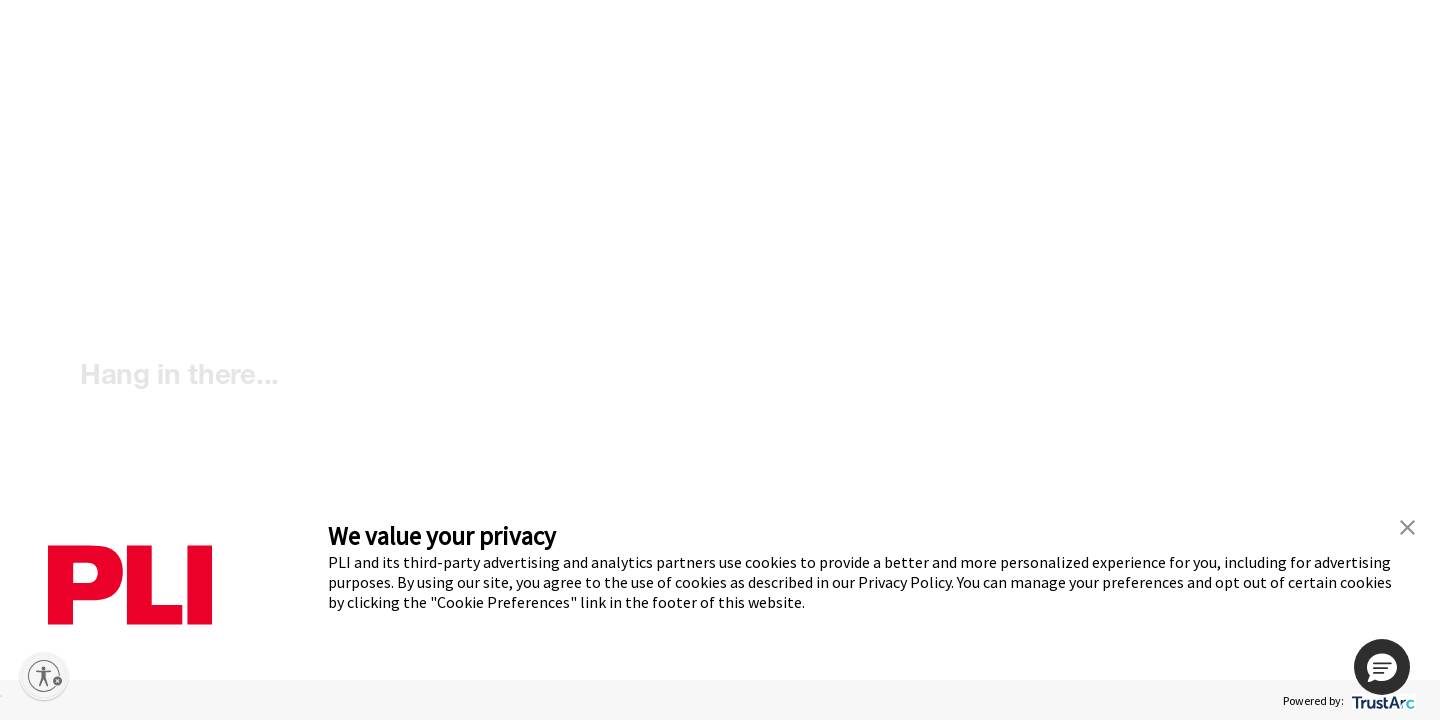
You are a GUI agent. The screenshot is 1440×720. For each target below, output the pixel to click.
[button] (1382, 667)
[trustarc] (1381, 700)
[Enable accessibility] (44, 676)
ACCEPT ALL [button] (1, 696)
